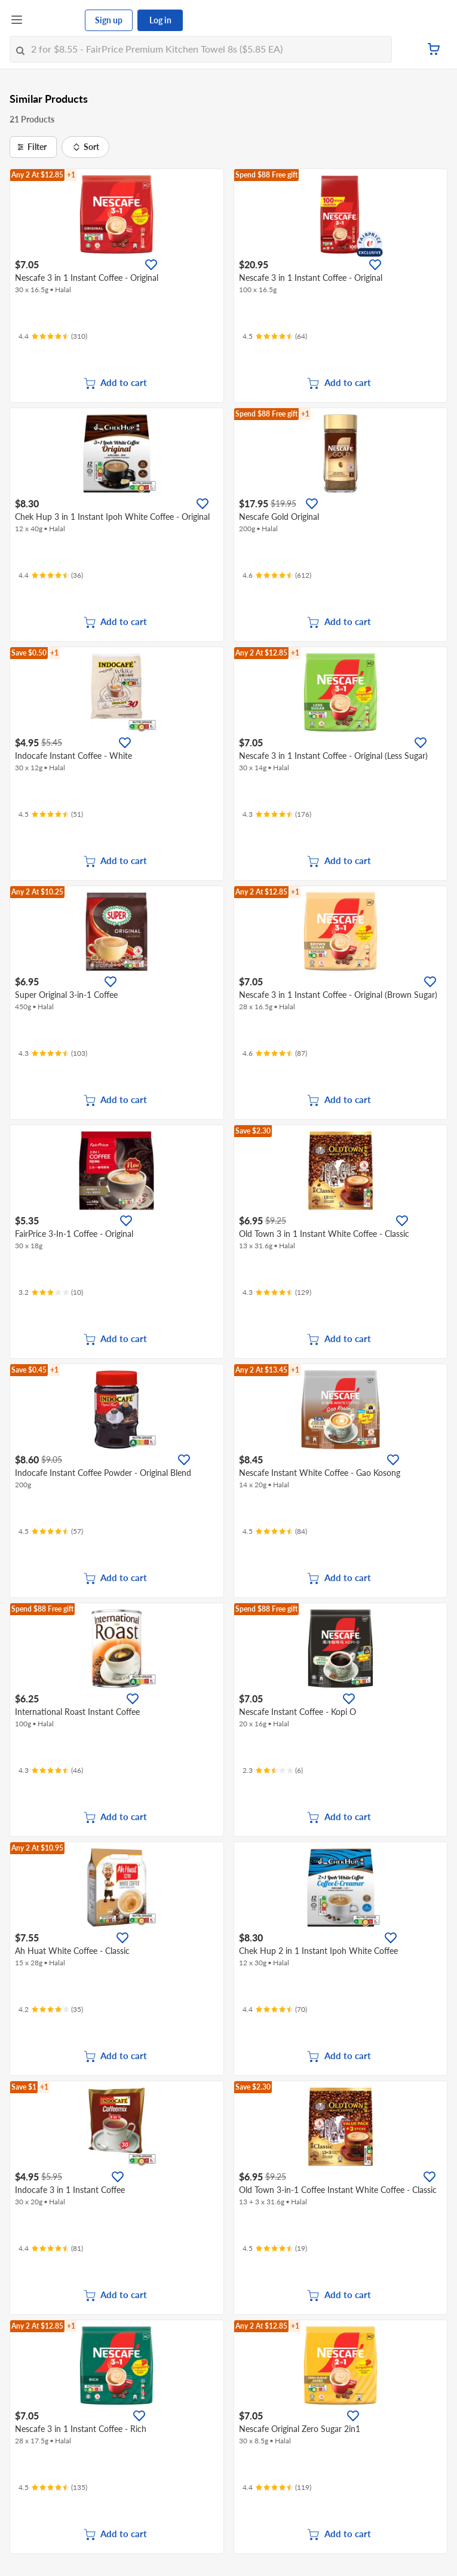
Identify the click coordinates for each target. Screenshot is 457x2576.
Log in (160, 20)
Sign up (108, 20)
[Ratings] (53, 336)
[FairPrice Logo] (54, 20)
